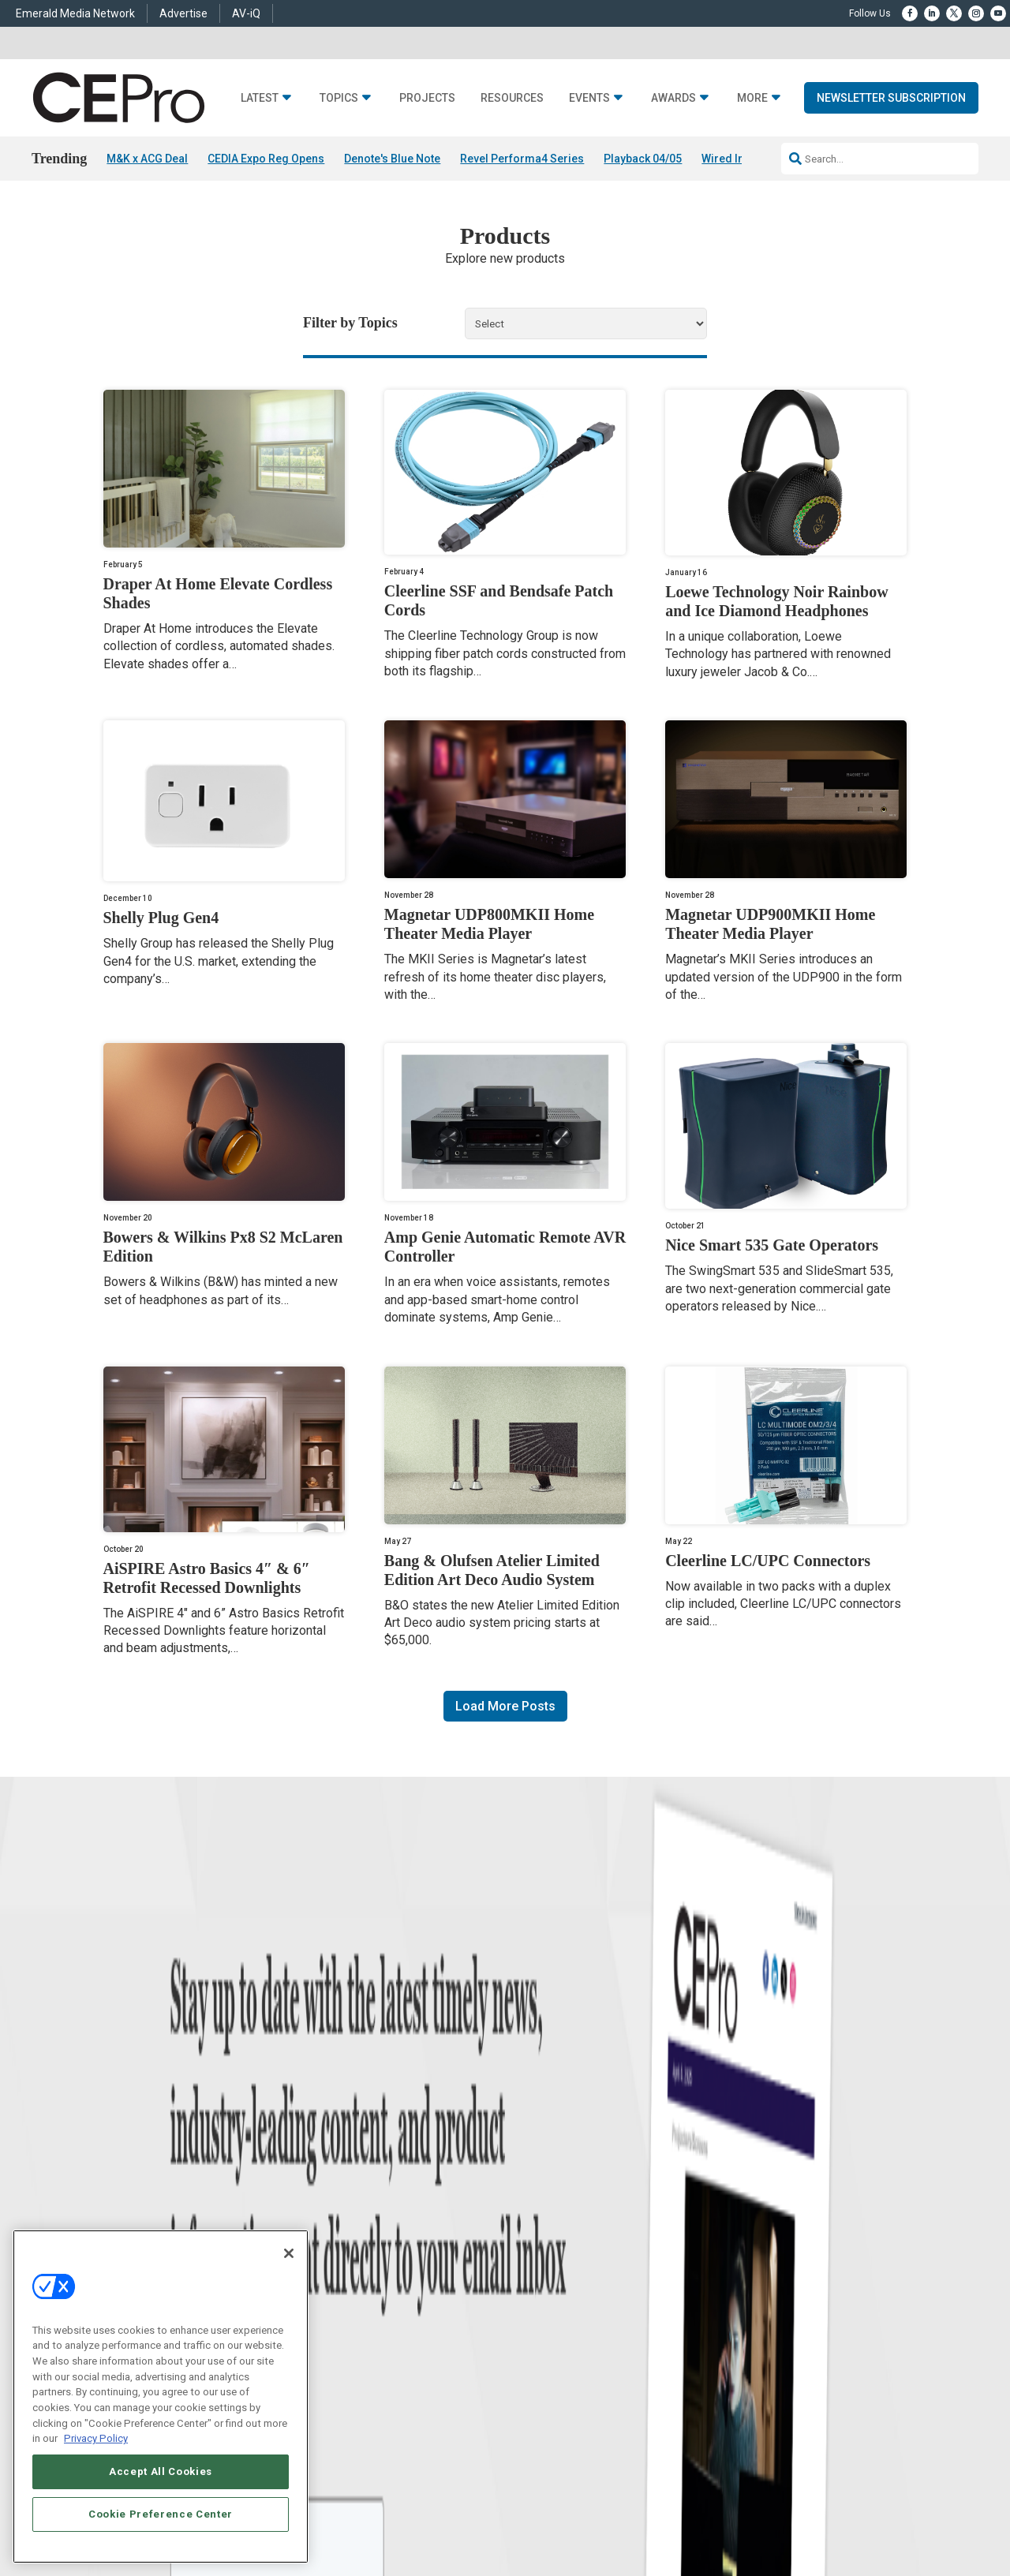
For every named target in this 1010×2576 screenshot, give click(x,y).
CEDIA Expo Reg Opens (266, 158)
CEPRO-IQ (526, 2261)
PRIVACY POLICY (865, 2451)
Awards (673, 98)
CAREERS (379, 2437)
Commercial (328, 2202)
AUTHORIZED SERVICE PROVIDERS (484, 2437)
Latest (260, 98)
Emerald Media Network (75, 13)
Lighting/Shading (339, 2261)
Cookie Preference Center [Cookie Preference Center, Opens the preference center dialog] (160, 2514)
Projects (427, 98)
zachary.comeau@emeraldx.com (773, 2235)
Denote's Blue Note (392, 158)
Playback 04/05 (643, 158)
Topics (339, 98)
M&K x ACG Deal (147, 158)
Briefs (113, 2202)
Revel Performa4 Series (522, 158)
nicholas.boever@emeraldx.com (772, 2295)
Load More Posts (505, 1706)
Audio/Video (328, 2242)
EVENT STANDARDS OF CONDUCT (641, 2437)
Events (589, 98)
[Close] (288, 2253)
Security (319, 2281)
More (752, 98)
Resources (512, 98)
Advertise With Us (542, 2183)
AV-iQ (246, 13)
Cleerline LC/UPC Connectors (767, 1560)
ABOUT (334, 2437)
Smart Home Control (345, 2222)
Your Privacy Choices (777, 2437)
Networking (326, 2183)
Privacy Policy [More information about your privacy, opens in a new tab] (96, 2438)
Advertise (183, 13)
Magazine (525, 2222)
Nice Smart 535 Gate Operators (771, 1245)
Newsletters (529, 2242)
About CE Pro (532, 2202)
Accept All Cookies (160, 2471)
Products (120, 2222)
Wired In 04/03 (738, 158)
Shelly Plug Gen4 (161, 917)
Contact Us (730, 2317)
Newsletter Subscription (891, 98)
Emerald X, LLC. (793, 2414)
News (113, 2183)
